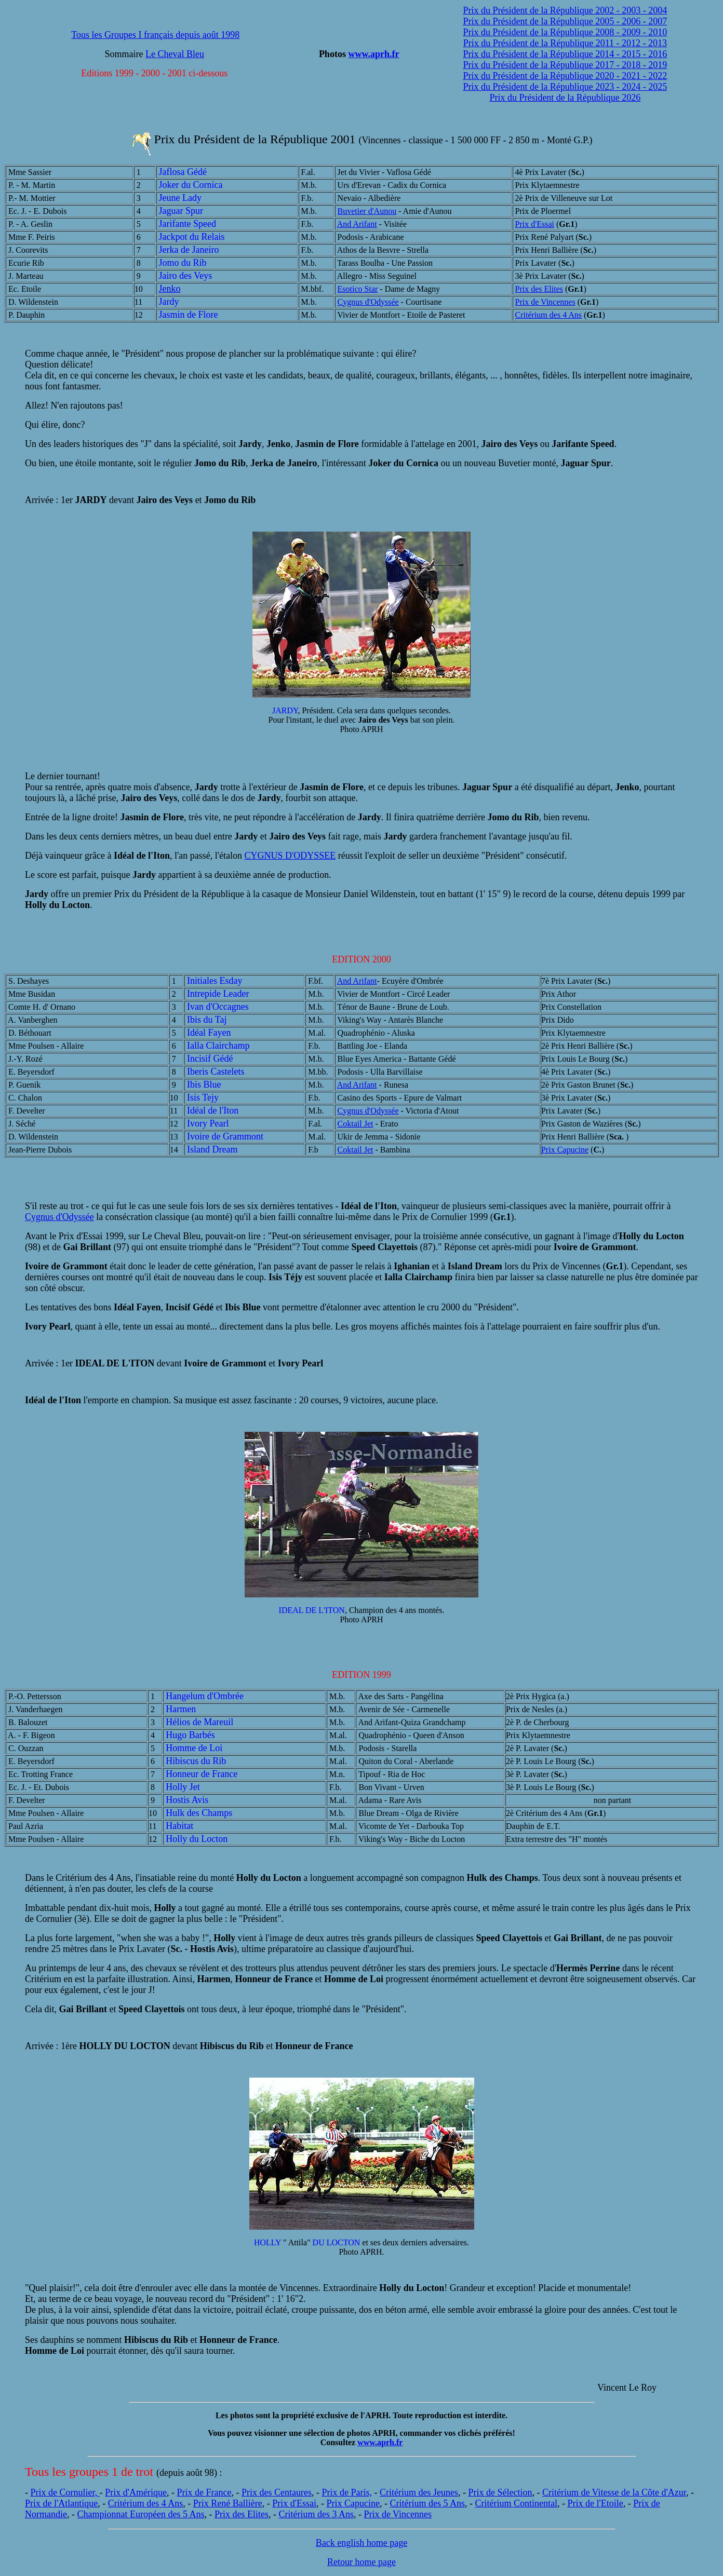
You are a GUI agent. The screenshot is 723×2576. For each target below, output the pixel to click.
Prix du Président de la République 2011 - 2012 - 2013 (565, 43)
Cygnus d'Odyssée (368, 301)
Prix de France (204, 2492)
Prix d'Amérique (136, 2492)
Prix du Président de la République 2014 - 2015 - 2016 (565, 54)
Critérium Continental (516, 2503)
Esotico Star (358, 288)
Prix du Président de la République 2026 (564, 97)
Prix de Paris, (347, 2492)
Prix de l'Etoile (595, 2503)
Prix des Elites (539, 288)
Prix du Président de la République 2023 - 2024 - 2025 (565, 87)
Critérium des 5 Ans (427, 2503)
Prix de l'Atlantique (61, 2503)
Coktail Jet (355, 1123)
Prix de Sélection (500, 2492)
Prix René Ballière (227, 2503)
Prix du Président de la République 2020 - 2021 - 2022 (565, 76)
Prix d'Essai (534, 224)
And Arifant (357, 224)
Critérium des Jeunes (419, 2492)
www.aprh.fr (373, 54)
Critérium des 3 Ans (316, 2514)
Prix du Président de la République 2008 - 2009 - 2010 (565, 32)
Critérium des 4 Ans (548, 314)
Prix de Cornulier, (65, 2492)
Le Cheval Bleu (174, 54)
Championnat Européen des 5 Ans (140, 2514)
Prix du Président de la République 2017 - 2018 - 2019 (565, 65)
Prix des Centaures (277, 2492)
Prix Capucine (564, 1149)
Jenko (170, 288)
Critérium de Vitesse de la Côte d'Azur (614, 2492)
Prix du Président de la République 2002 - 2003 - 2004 (565, 10)
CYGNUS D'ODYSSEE (290, 855)
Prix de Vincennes (545, 301)
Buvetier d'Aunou (367, 211)
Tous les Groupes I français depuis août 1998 (155, 35)
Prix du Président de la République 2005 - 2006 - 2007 (565, 21)
